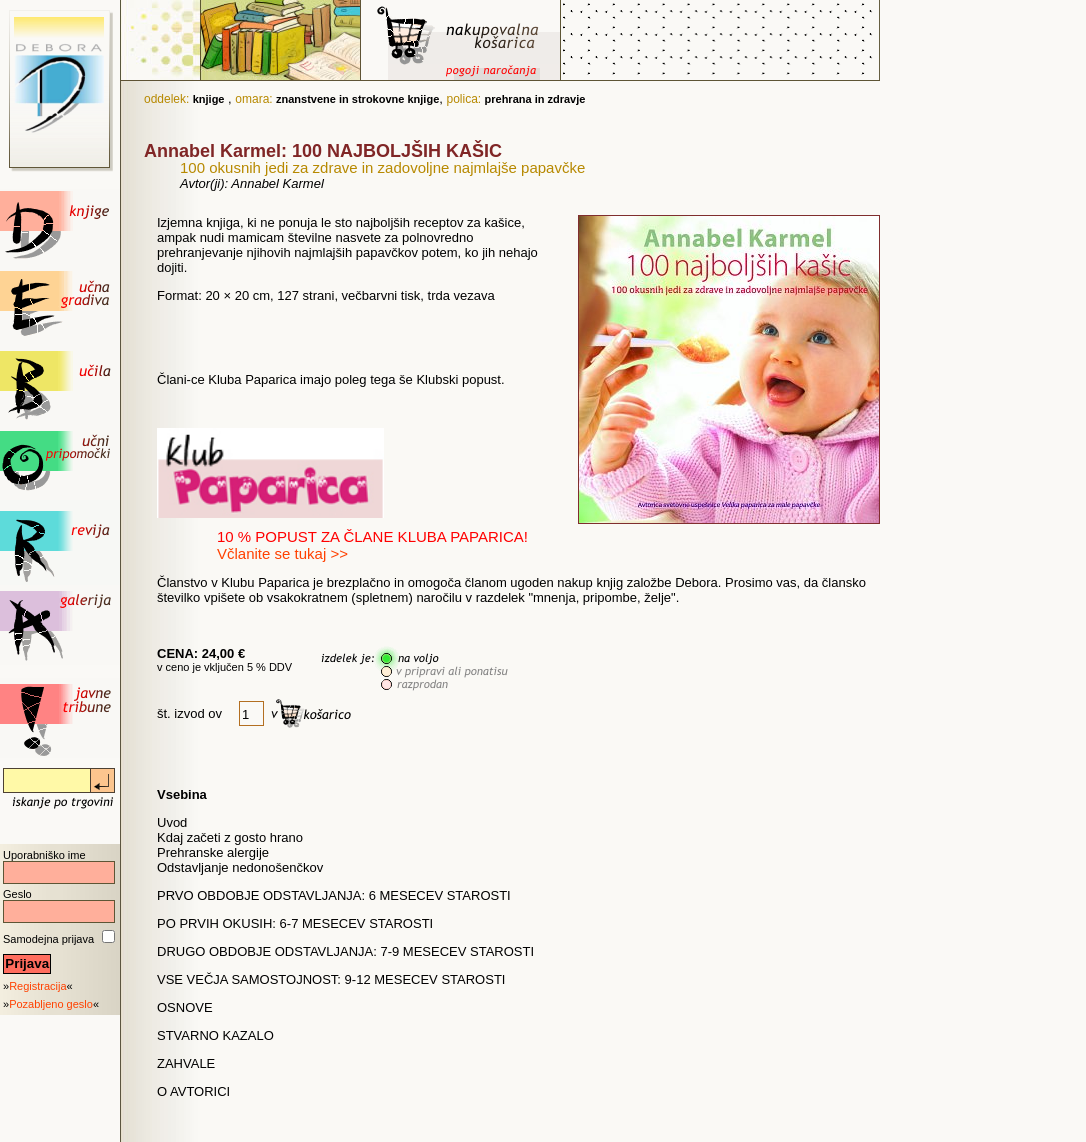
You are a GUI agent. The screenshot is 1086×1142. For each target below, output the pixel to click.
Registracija (37, 986)
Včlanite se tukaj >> (282, 553)
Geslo (17, 894)
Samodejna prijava (48, 939)
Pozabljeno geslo (51, 1004)
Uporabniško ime (44, 855)
